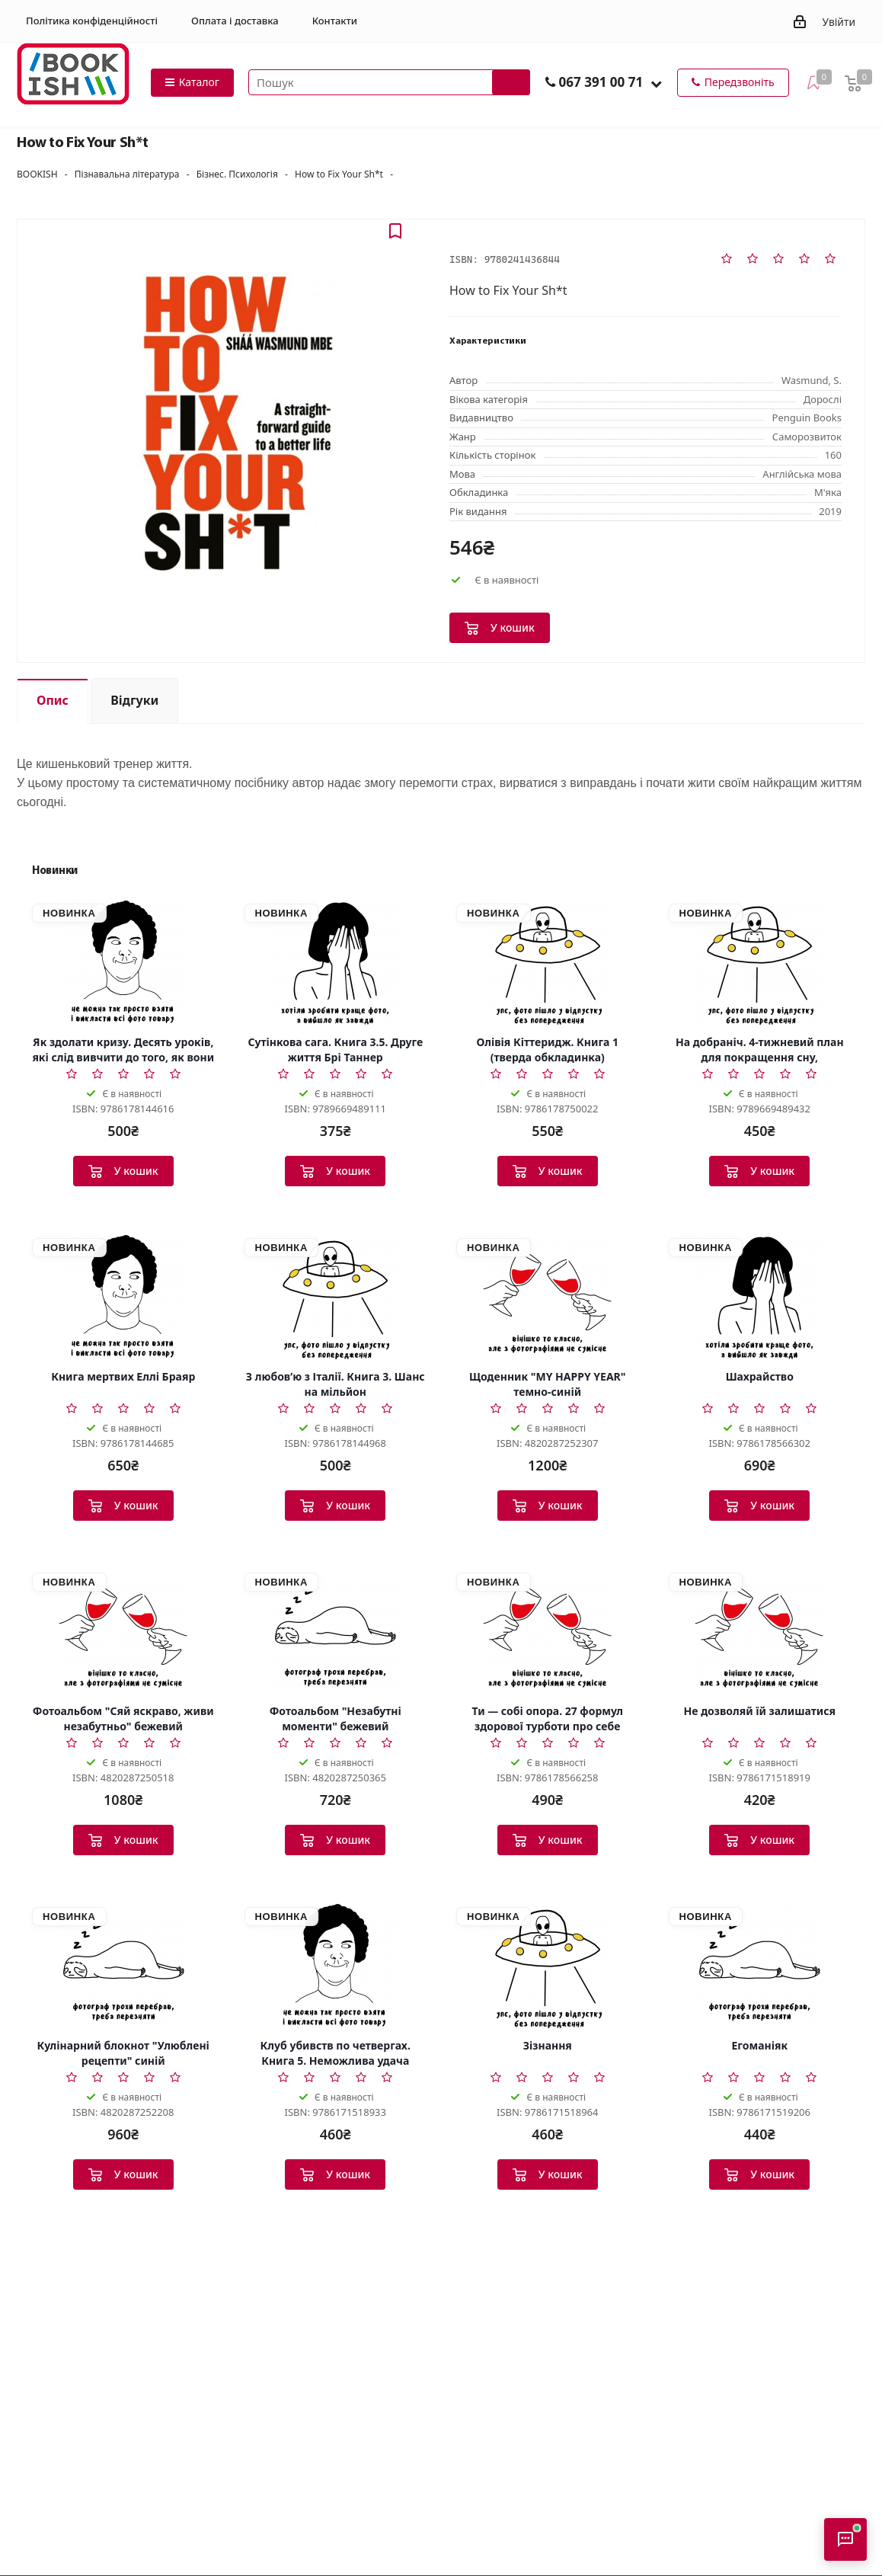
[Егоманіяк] (760, 1965)
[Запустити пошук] (511, 82)
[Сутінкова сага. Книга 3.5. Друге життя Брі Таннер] (335, 962)
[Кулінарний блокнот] (123, 1965)
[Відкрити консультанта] (845, 2539)
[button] (656, 83)
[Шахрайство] (760, 1297)
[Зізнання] (547, 1965)
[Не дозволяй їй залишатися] (760, 1631)
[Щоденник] (547, 1297)
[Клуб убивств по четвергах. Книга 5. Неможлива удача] (335, 1965)
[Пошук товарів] (389, 82)
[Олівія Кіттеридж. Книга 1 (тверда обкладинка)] (547, 962)
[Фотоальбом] (123, 1631)
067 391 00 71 (600, 82)
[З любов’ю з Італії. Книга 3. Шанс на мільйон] (335, 1297)
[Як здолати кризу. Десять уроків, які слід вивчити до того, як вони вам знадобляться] (123, 962)
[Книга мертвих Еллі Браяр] (123, 1297)
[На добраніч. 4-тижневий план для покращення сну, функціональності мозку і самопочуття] (760, 962)
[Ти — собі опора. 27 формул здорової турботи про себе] (547, 1631)
